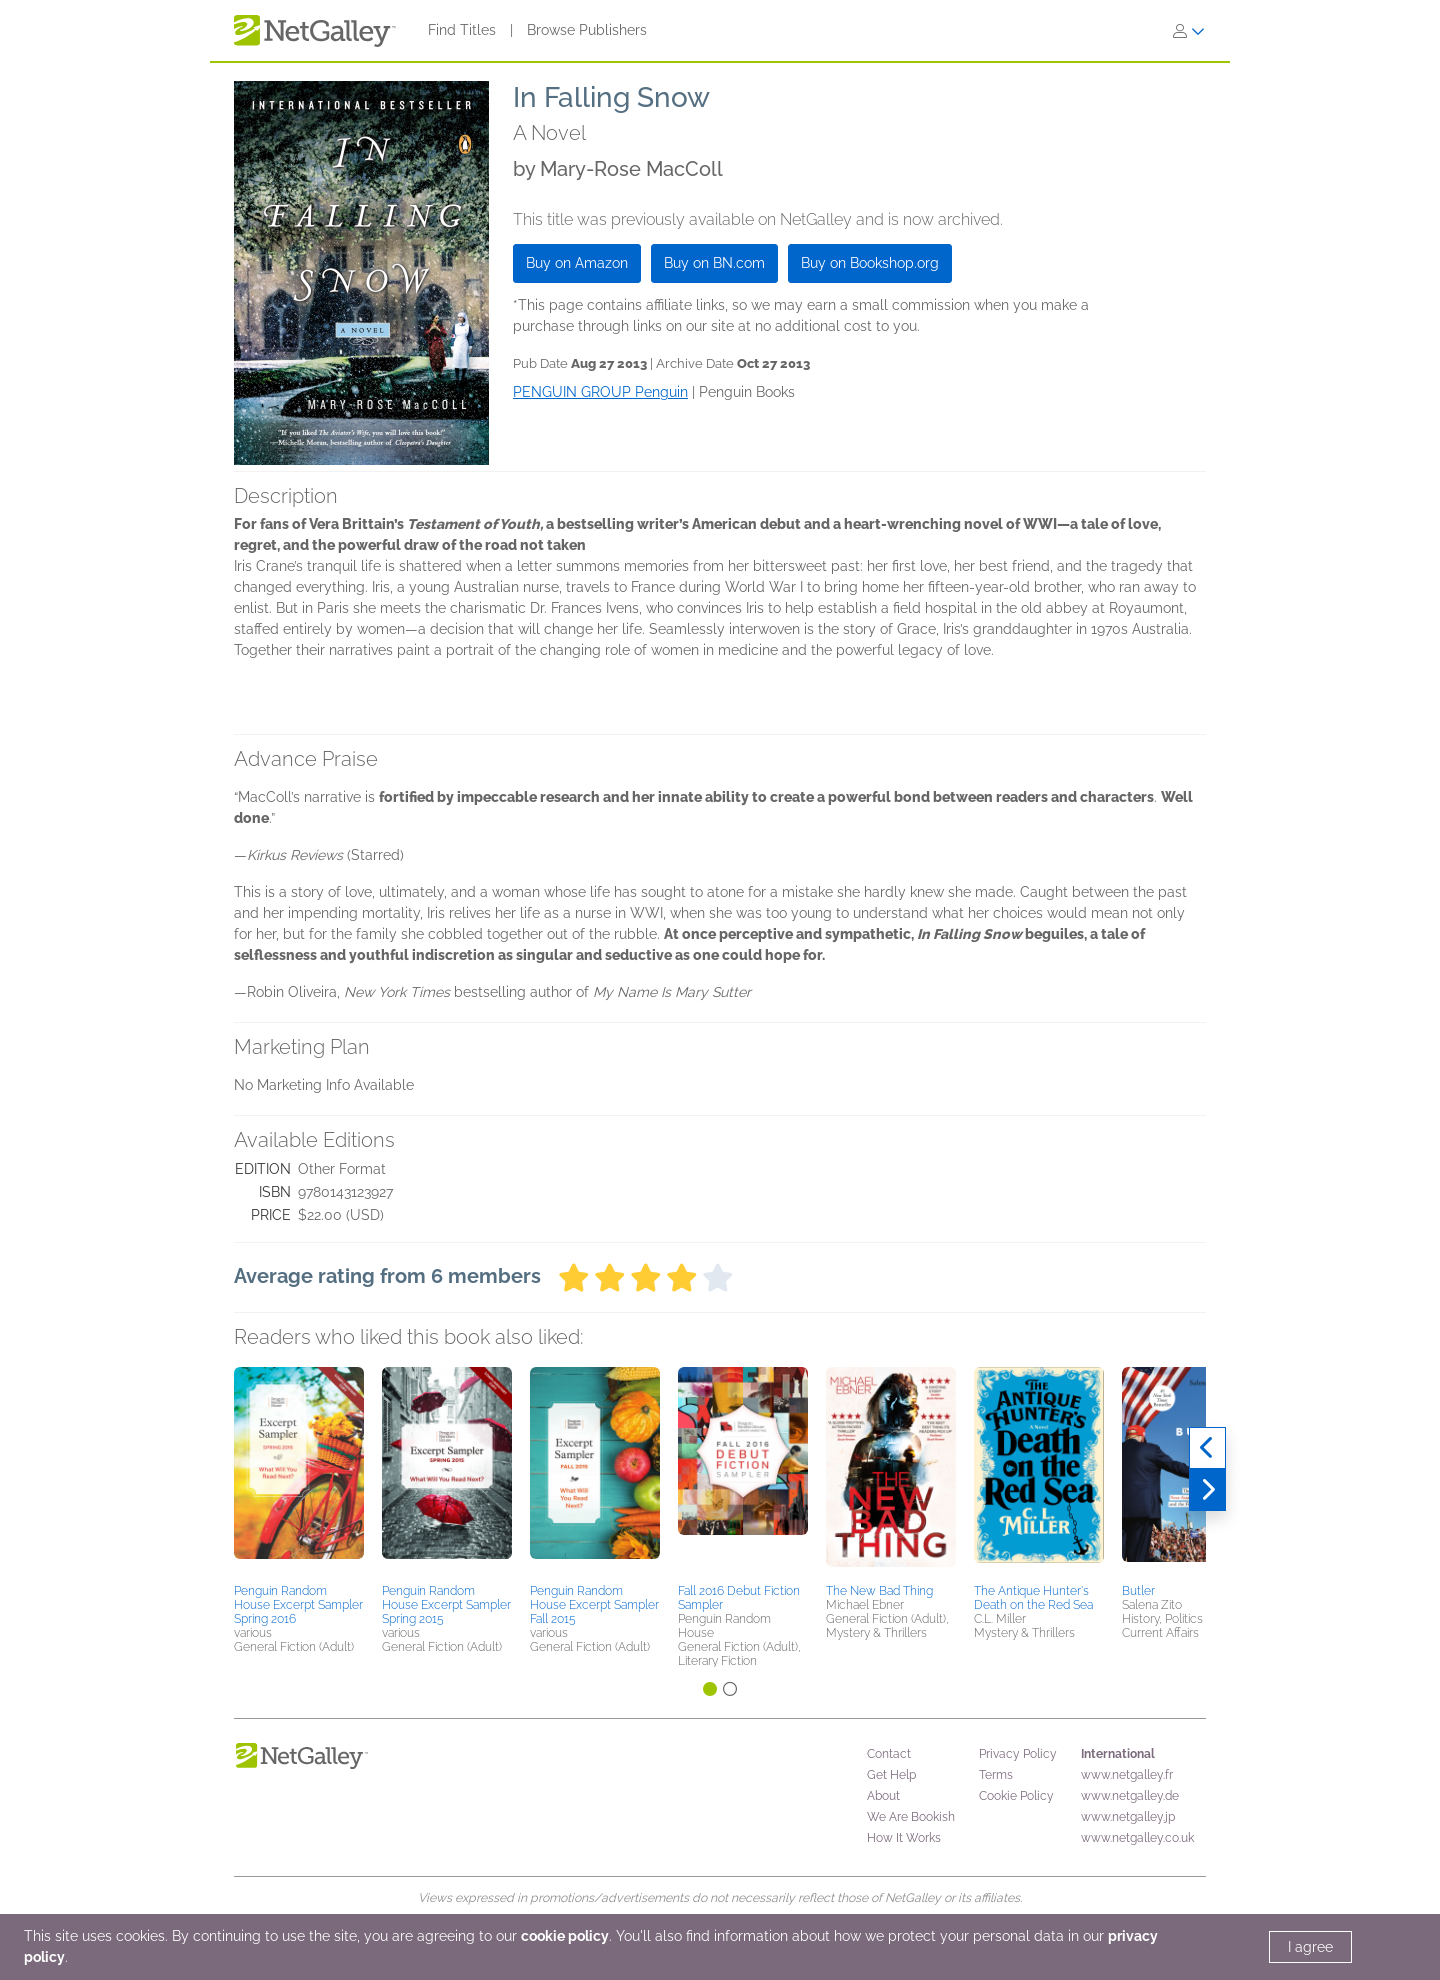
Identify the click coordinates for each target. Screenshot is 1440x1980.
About (883, 1796)
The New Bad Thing (879, 1591)
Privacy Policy (1018, 1754)
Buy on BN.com (714, 263)
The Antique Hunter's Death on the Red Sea (1033, 1598)
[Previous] (1207, 1448)
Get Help (891, 1775)
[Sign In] (1189, 31)
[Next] (1207, 1490)
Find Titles (462, 30)
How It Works (904, 1838)
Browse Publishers (587, 30)
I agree (1310, 1947)
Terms (996, 1775)
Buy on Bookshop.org (870, 263)
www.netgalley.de (1130, 1796)
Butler (1138, 1591)
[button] (299, 1472)
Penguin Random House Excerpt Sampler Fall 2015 (594, 1605)
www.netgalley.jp (1128, 1817)
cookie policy (565, 1936)
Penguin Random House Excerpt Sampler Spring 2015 (446, 1605)
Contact (889, 1754)
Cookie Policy (1016, 1796)
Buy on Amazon (577, 263)
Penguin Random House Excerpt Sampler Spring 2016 (298, 1605)
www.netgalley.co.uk (1137, 1838)
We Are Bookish (911, 1817)
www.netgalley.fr (1127, 1775)
